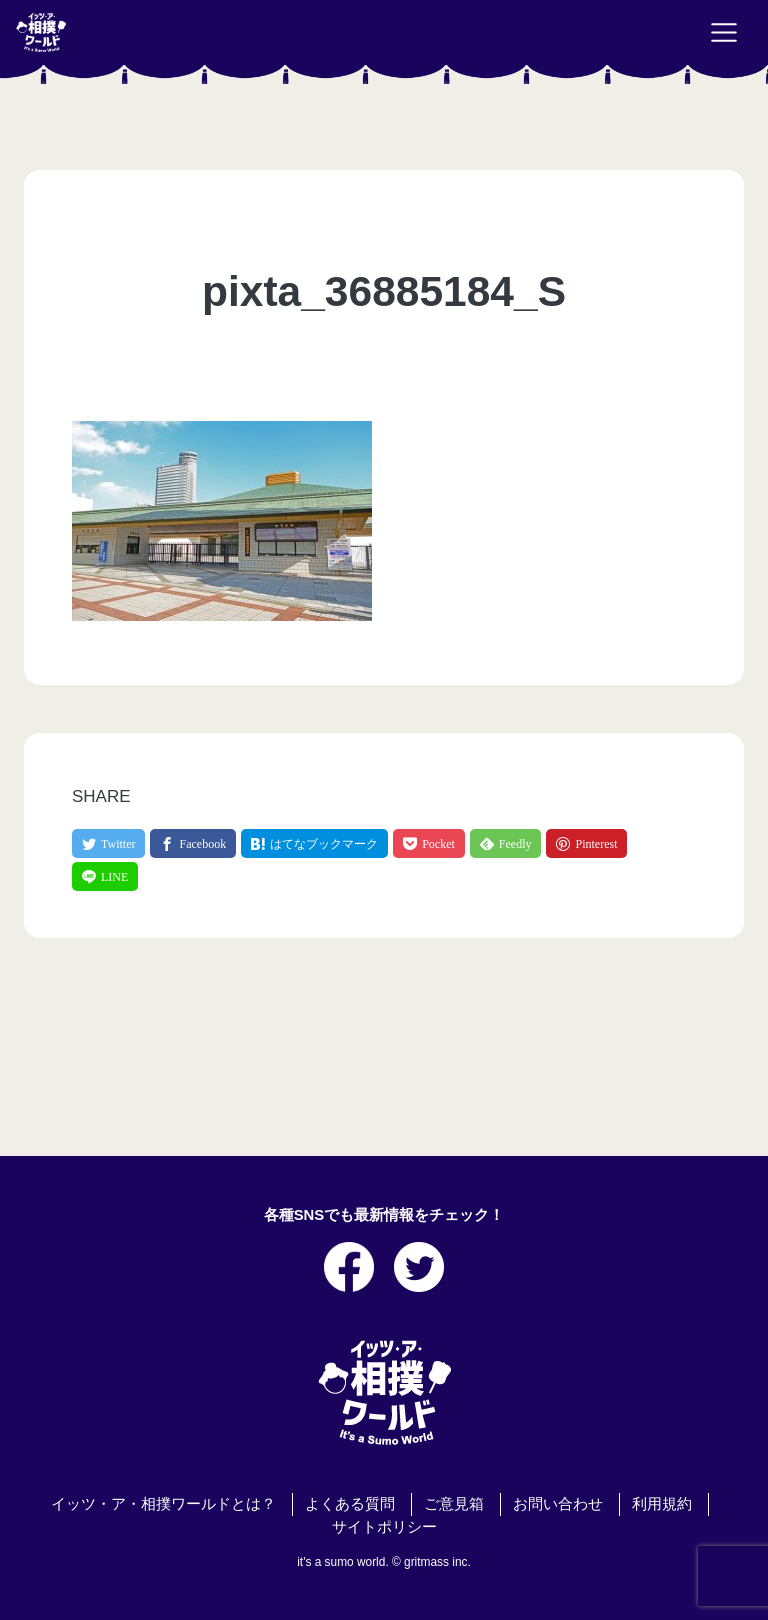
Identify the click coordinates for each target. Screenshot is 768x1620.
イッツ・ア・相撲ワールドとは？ (163, 1504)
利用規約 (662, 1504)
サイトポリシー (384, 1527)
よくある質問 (350, 1504)
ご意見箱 (454, 1504)
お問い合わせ (558, 1504)
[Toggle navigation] (724, 33)
